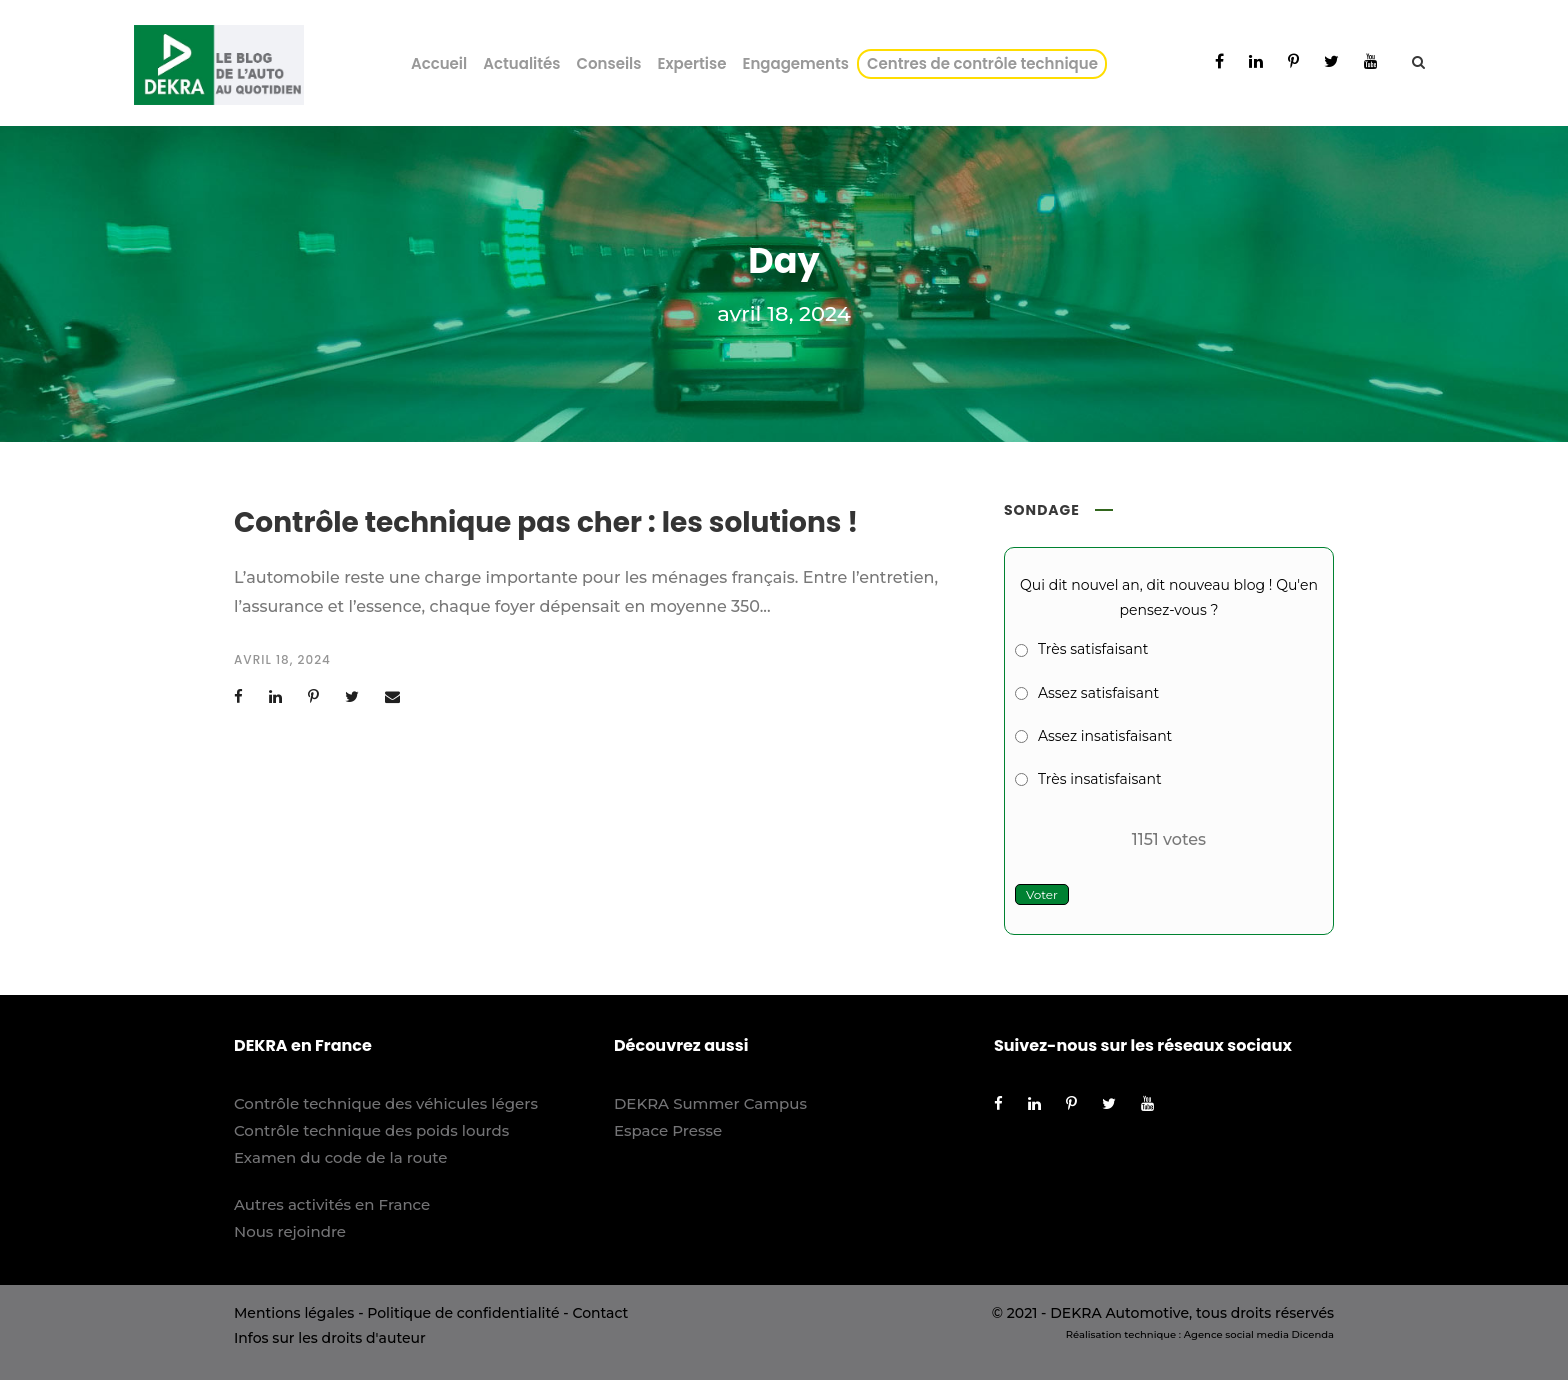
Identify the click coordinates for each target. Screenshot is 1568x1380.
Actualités (521, 63)
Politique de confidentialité (463, 1313)
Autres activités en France (332, 1204)
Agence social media (1236, 1334)
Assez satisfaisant (1098, 693)
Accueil (439, 63)
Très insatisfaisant (1100, 779)
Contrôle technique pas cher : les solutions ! (546, 522)
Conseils (608, 63)
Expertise (691, 63)
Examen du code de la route (341, 1157)
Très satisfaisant (1093, 649)
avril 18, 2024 (282, 659)
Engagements (795, 63)
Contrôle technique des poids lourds (371, 1130)
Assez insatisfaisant (1105, 736)
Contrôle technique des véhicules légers (386, 1103)
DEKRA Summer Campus (710, 1103)
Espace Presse (668, 1130)
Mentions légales (294, 1313)
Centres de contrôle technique (986, 63)
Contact (600, 1313)
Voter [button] (1042, 894)
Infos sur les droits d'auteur (330, 1338)
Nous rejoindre (290, 1231)
